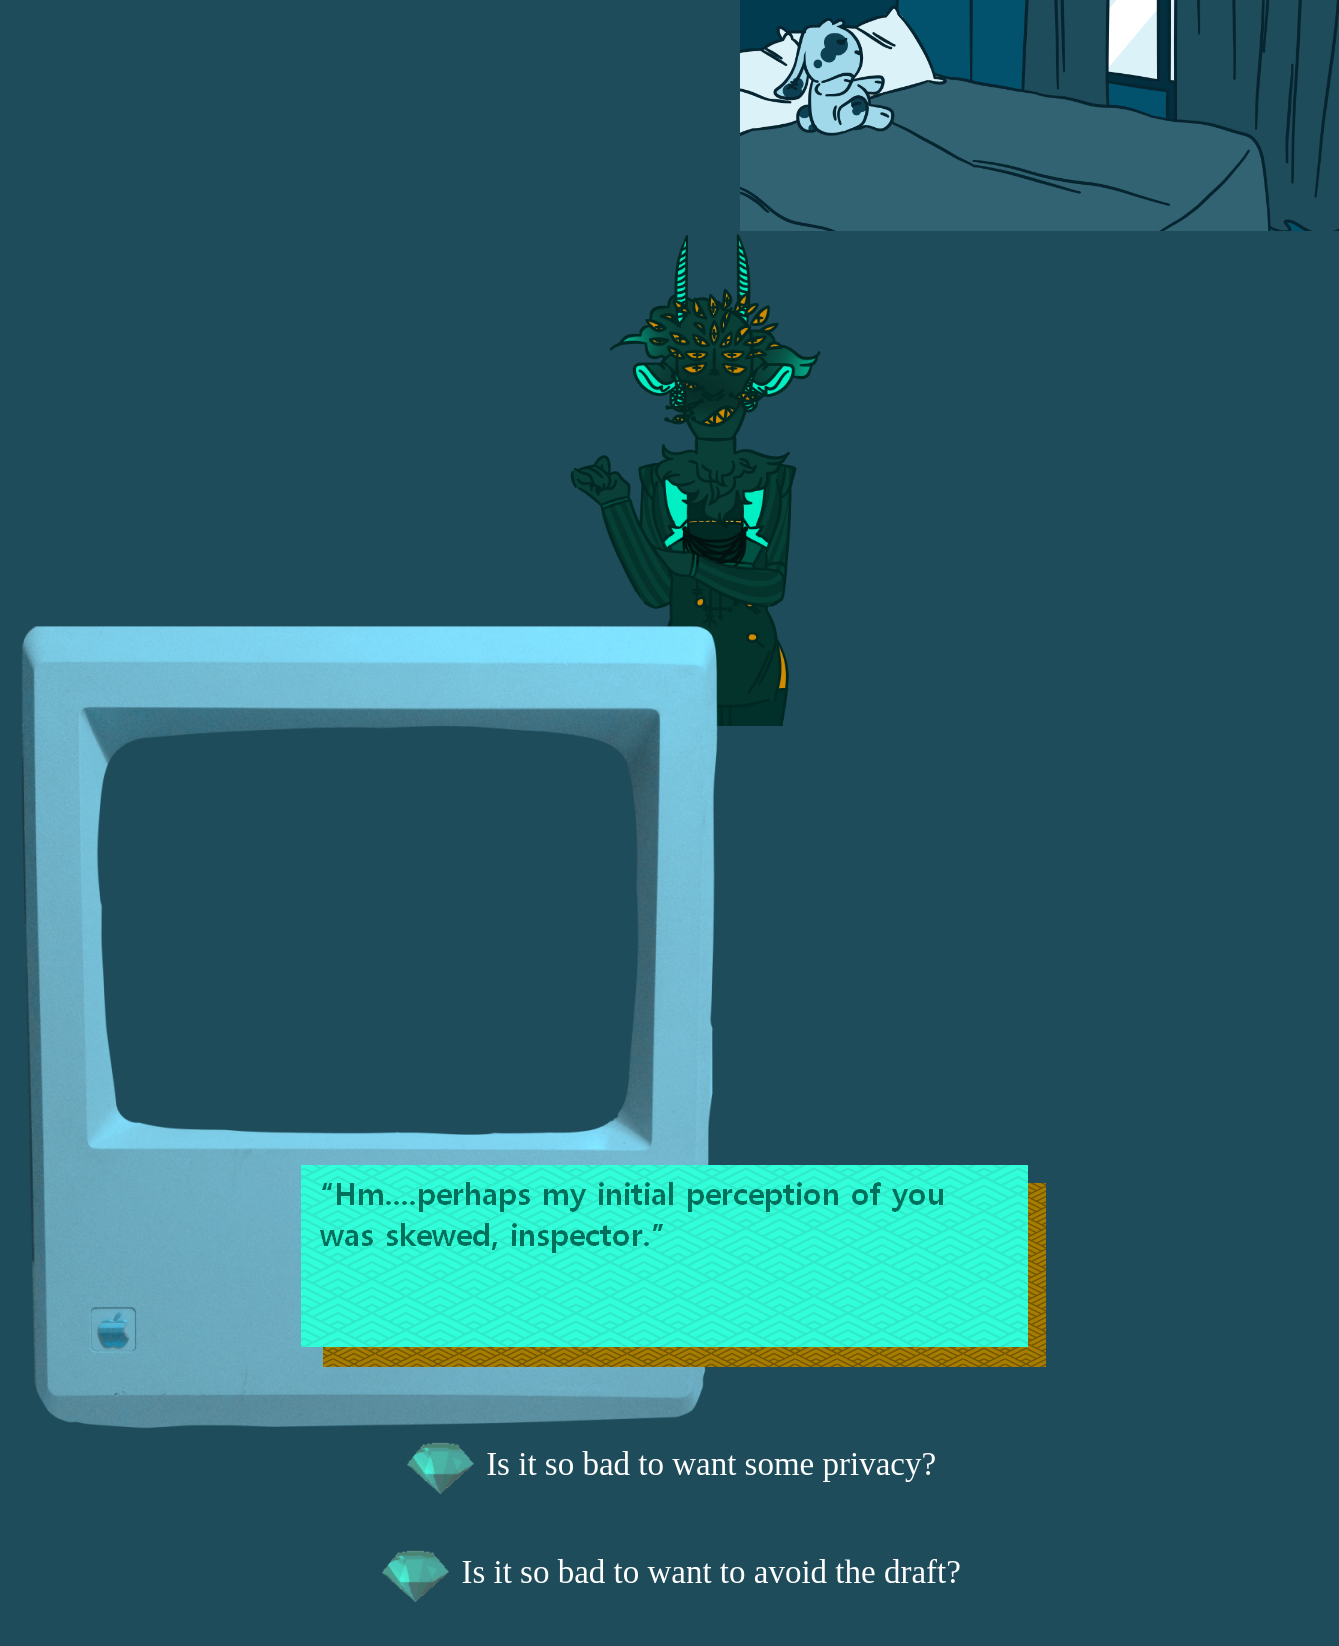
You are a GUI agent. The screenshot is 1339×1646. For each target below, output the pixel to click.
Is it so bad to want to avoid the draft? (669, 1572)
